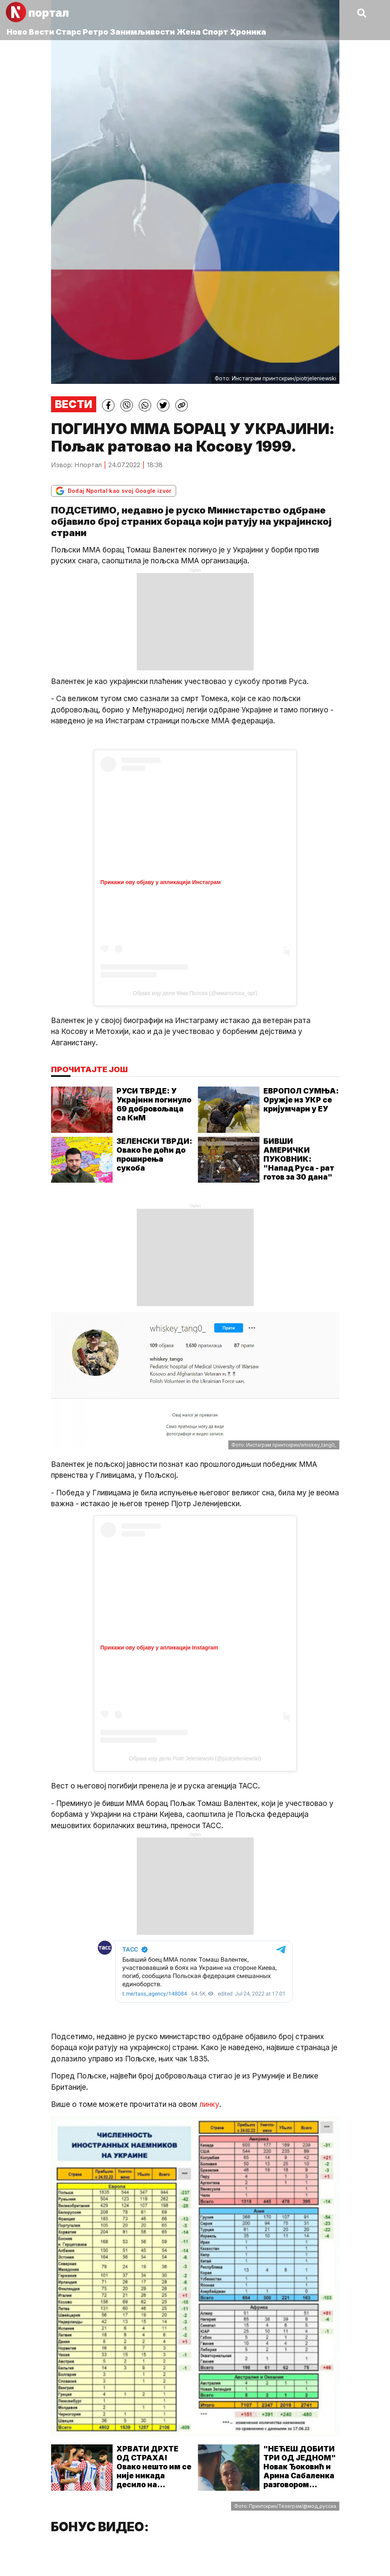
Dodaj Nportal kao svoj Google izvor (113, 491)
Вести (41, 32)
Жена (188, 32)
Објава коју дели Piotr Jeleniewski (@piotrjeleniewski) (195, 1758)
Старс (68, 32)
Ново (17, 32)
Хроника (248, 32)
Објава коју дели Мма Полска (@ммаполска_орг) (195, 993)
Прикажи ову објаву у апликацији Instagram (159, 1647)
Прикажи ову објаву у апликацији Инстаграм (161, 882)
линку (209, 2104)
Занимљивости (142, 32)
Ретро (95, 32)
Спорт (215, 32)
